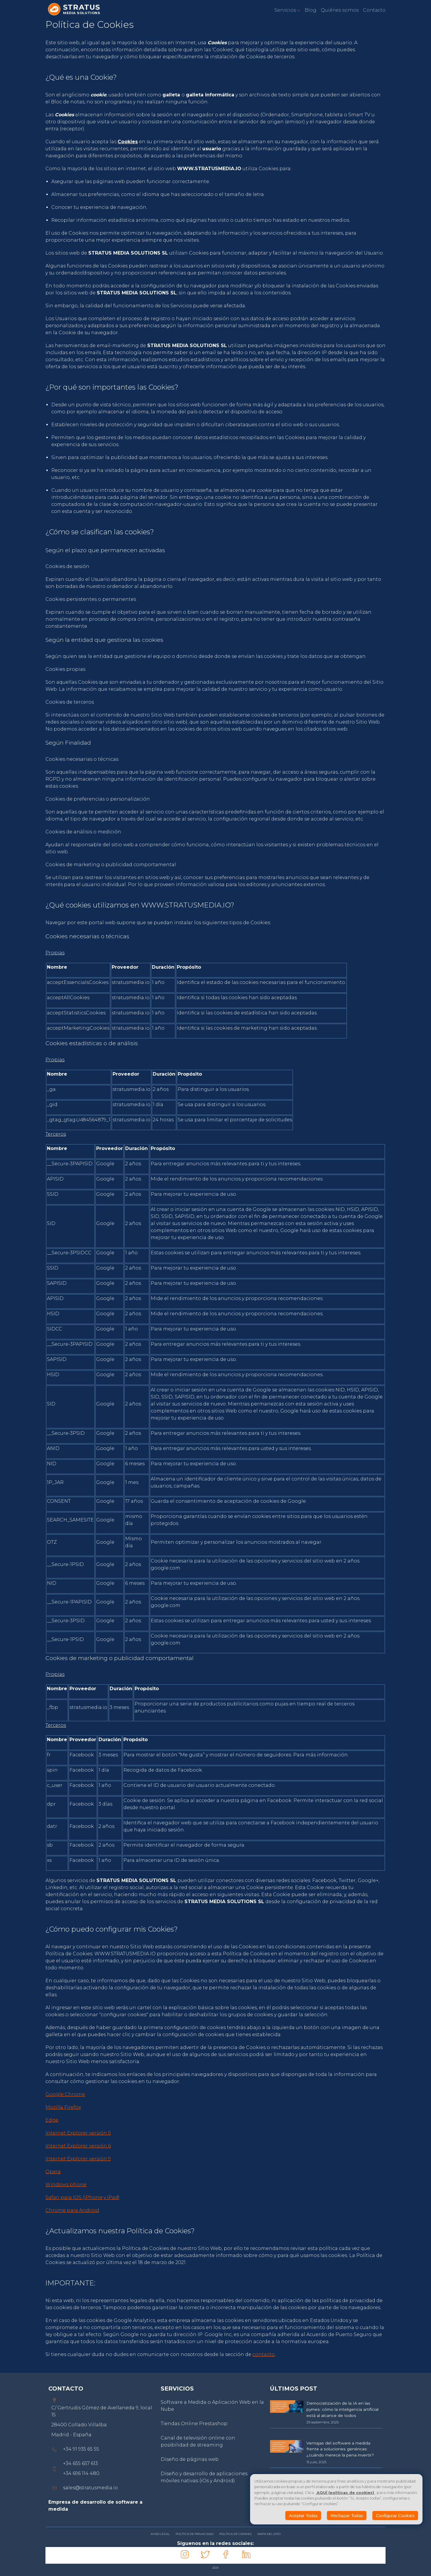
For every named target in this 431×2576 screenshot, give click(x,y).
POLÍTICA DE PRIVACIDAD (194, 2534)
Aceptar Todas (303, 2515)
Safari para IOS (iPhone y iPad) (82, 2197)
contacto (263, 2354)
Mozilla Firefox (63, 2107)
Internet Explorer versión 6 (78, 2146)
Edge (51, 2120)
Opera (53, 2171)
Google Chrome (65, 2094)
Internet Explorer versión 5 (78, 2133)
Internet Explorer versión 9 (78, 2159)
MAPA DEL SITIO (269, 2534)
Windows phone (65, 2184)
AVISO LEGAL (160, 2534)
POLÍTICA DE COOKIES (235, 2534)
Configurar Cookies (395, 2515)
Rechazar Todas (346, 2515)
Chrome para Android (72, 2210)
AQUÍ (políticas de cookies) (345, 2492)
